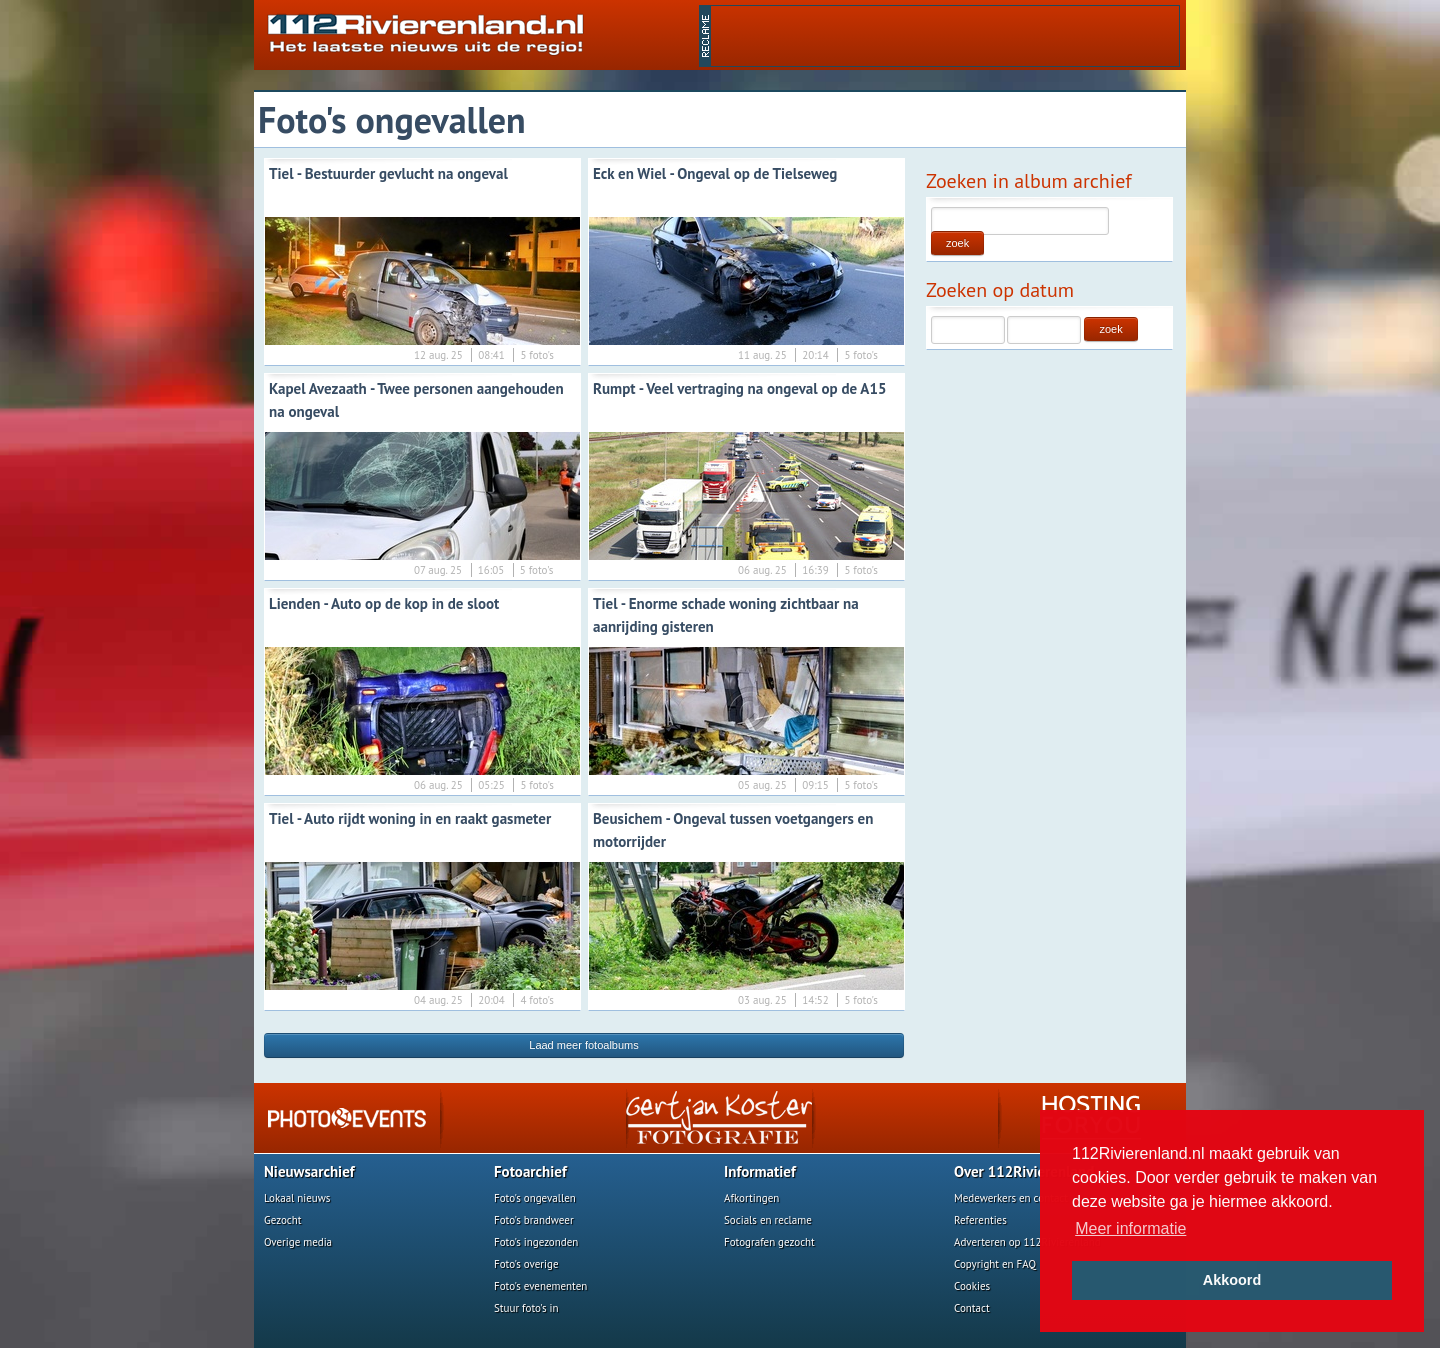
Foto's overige (526, 1264)
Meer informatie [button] (1130, 1228)
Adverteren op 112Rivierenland (1027, 1242)
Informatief (760, 1171)
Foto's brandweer (534, 1220)
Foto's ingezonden (536, 1242)
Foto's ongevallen (535, 1198)
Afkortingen (751, 1198)
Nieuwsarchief (309, 1171)
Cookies (972, 1286)
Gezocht (283, 1220)
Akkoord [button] (1232, 1280)
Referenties (980, 1220)
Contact (972, 1308)
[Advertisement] (945, 36)
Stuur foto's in (526, 1308)
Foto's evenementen (540, 1286)
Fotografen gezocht (769, 1242)
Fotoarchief (530, 1171)
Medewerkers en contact (1011, 1198)
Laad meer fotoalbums (583, 1045)
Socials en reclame (768, 1220)
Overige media (298, 1242)
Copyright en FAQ (995, 1264)
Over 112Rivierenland (1024, 1171)
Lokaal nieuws (297, 1198)
